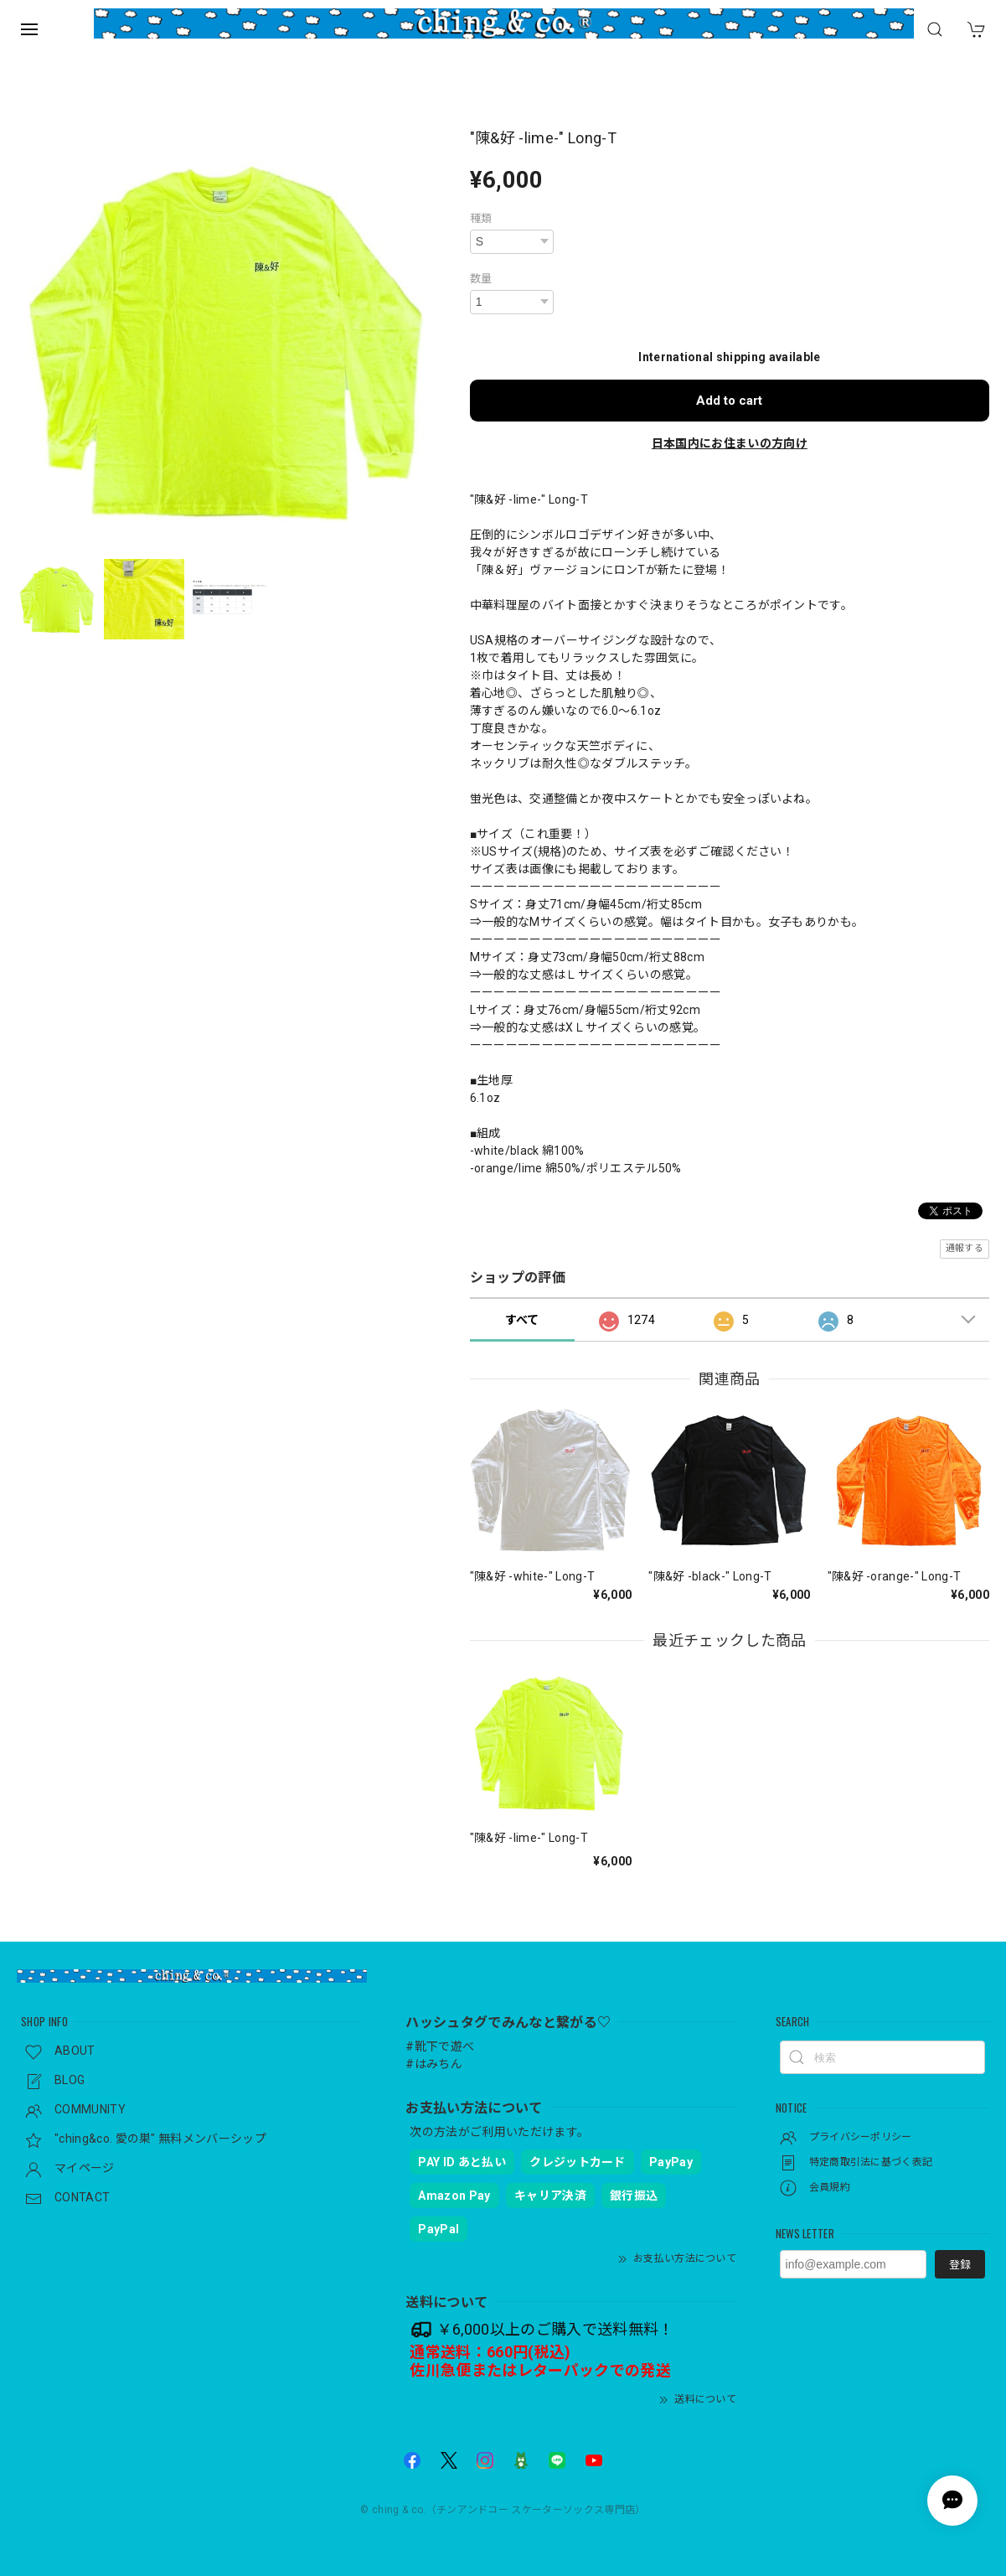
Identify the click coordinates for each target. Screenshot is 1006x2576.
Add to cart (729, 400)
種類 (481, 218)
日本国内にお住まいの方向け (729, 443)
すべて (522, 1320)
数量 (481, 278)
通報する (964, 1248)
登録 (960, 2264)
